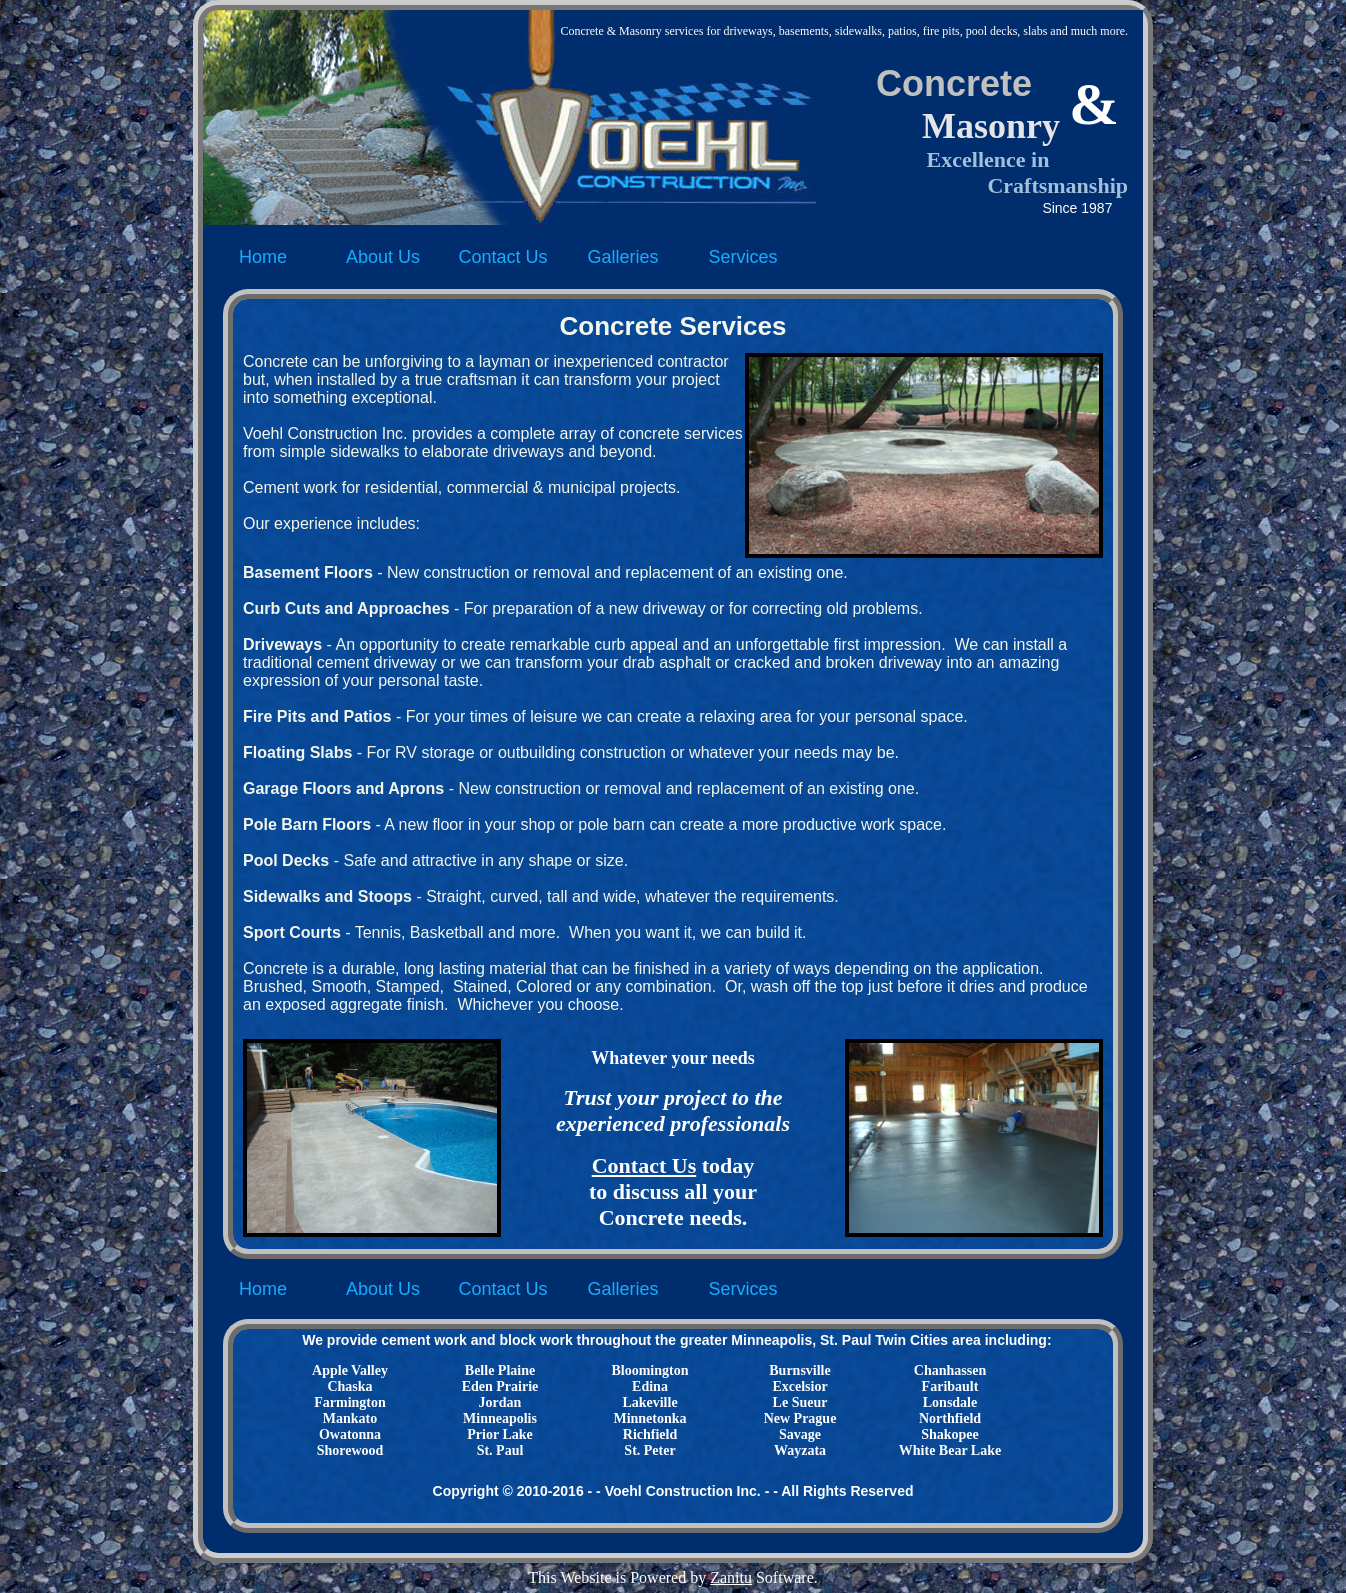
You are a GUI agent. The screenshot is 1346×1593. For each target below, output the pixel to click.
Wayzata (800, 1450)
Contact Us (502, 257)
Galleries (622, 257)
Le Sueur (800, 1402)
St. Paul (500, 1450)
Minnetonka (649, 1418)
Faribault (950, 1386)
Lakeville (649, 1402)
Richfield (650, 1434)
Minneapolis (500, 1418)
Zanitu (731, 1577)
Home (263, 257)
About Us (383, 257)
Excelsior (799, 1386)
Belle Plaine (500, 1370)
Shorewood (350, 1450)
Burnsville (799, 1370)
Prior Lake (499, 1434)
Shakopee (950, 1434)
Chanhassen (950, 1370)
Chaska (349, 1386)
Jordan (500, 1402)
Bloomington (649, 1370)
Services (742, 257)
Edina (650, 1386)
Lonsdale (950, 1402)
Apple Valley (350, 1370)
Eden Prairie (500, 1386)
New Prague (800, 1418)
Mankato (350, 1418)
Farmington (350, 1402)
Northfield (950, 1418)
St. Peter (649, 1450)
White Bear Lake (950, 1450)
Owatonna (350, 1434)
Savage (800, 1434)
